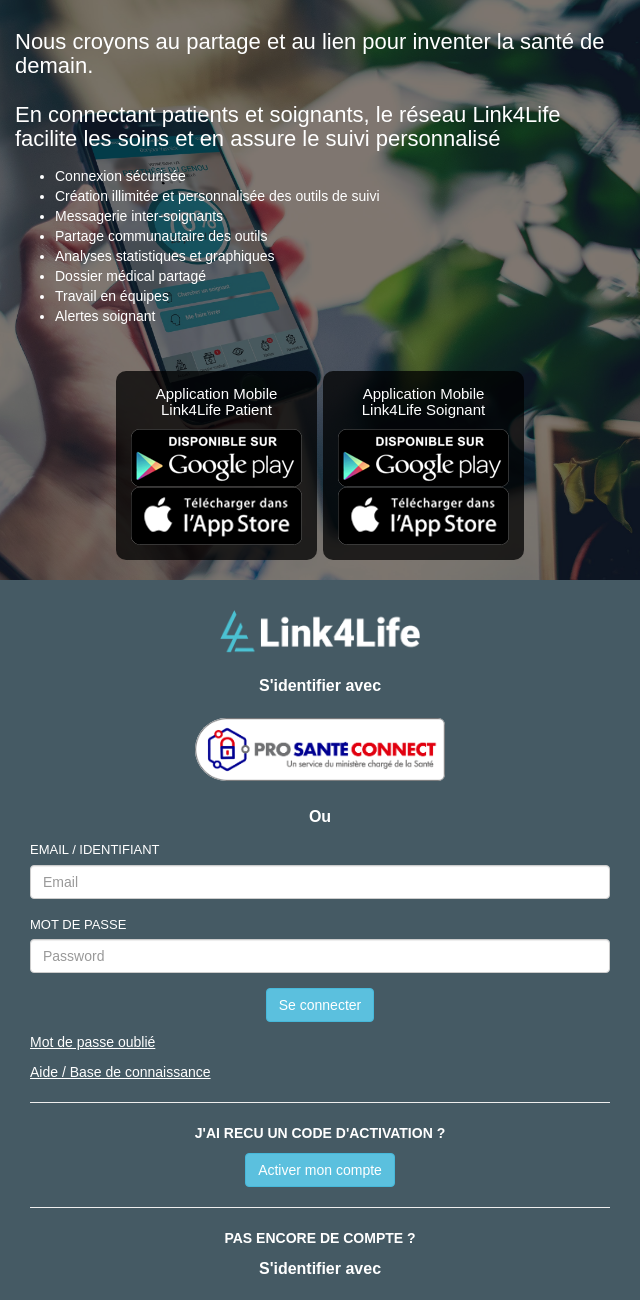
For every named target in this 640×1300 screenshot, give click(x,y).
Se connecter (320, 1005)
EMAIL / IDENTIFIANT (95, 849)
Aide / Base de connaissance (120, 1072)
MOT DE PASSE (78, 924)
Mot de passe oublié (92, 1042)
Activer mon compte (320, 1170)
